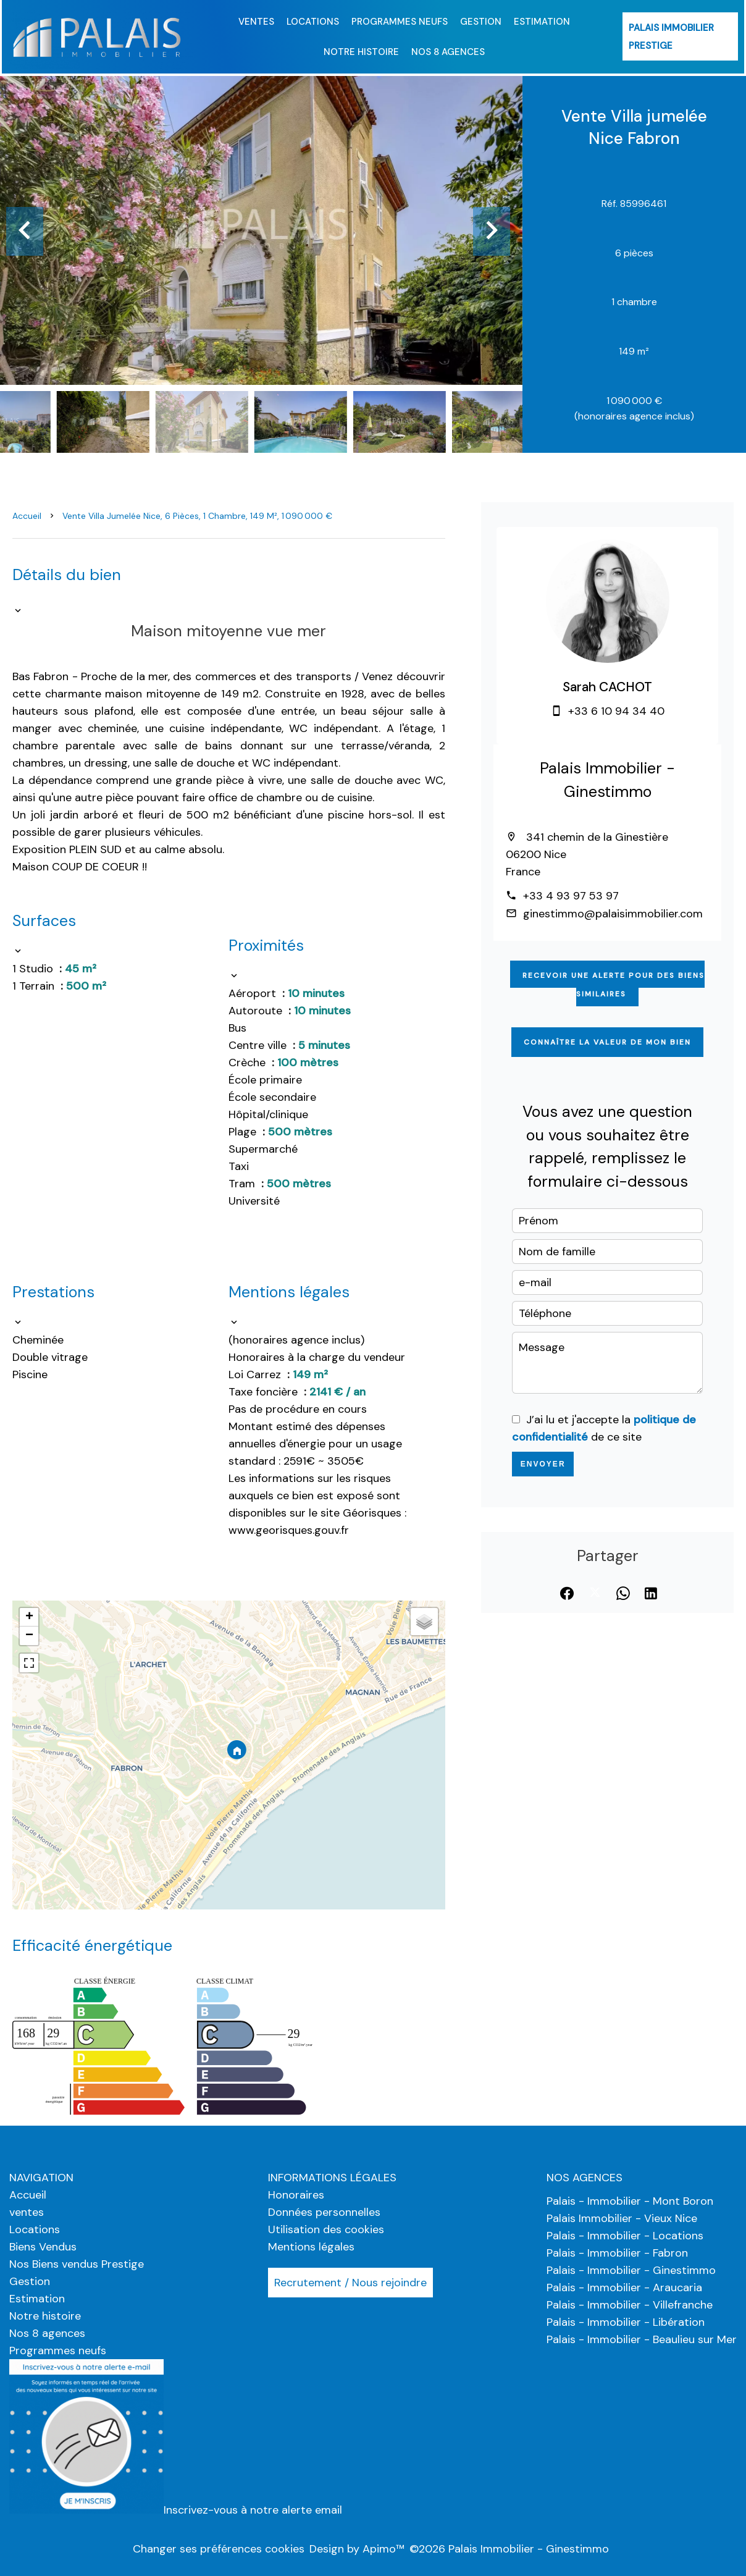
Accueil (26, 515)
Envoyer (543, 1464)
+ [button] (29, 1617)
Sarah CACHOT (607, 687)
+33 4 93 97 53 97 (571, 895)
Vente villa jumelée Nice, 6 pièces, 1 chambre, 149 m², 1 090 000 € (197, 515)
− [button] (29, 1636)
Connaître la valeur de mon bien (607, 1042)
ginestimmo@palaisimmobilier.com (613, 913)
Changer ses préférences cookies (218, 2548)
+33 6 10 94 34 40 (616, 711)
